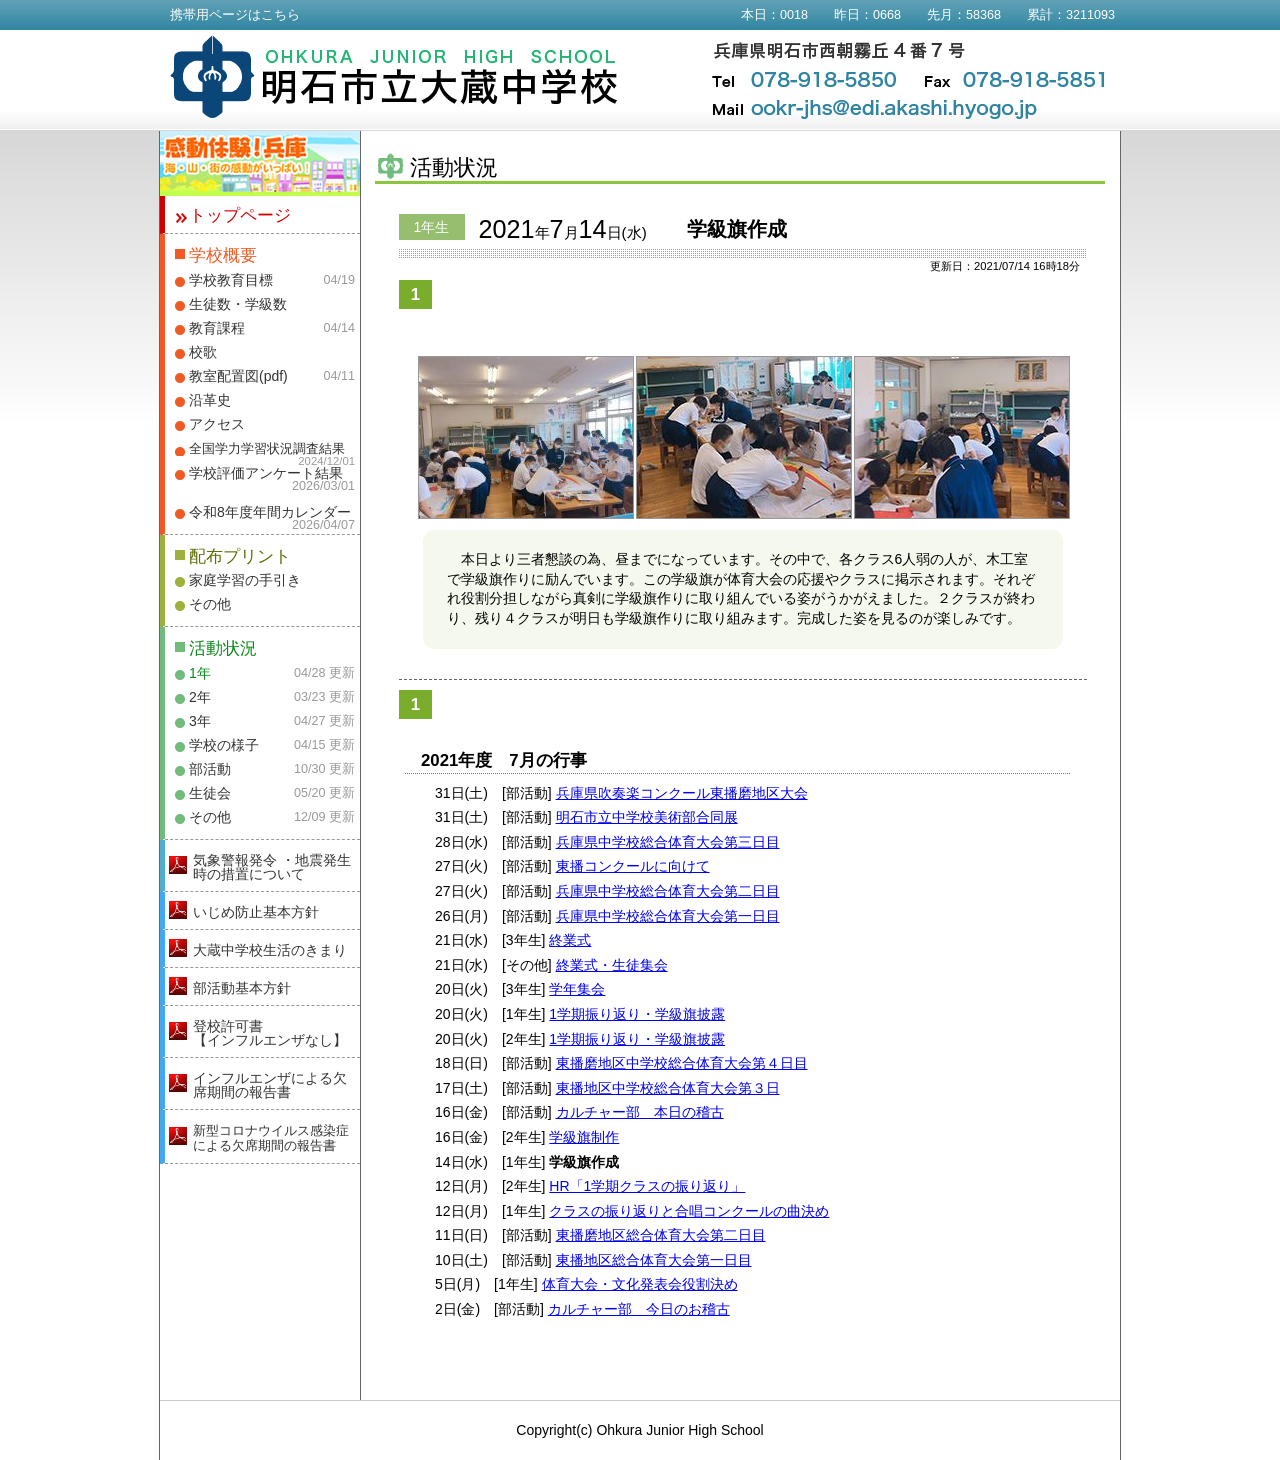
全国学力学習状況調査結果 (267, 449)
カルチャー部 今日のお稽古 (639, 1309)
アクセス (217, 424)
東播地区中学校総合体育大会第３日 (668, 1088)
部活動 (210, 769)
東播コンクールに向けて (633, 866)
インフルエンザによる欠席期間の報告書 (270, 1085)
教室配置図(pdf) (238, 376)
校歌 (203, 352)
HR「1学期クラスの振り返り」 (647, 1186)
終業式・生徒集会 (612, 965)
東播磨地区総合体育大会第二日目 (661, 1235)
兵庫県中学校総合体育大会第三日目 (668, 842)
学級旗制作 (584, 1137)
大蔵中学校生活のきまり (270, 950)
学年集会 (577, 989)
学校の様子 (224, 745)
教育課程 (217, 328)
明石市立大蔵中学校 (394, 77)
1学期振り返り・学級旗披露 (637, 1014)
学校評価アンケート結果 (266, 473)
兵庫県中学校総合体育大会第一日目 (668, 916)
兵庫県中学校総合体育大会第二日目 (668, 891)
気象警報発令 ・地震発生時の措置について (272, 867)
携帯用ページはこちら (235, 15)
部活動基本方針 (242, 988)
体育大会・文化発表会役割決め (640, 1284)
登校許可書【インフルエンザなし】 (270, 1033)
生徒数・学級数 (238, 304)
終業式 (570, 940)
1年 (200, 673)
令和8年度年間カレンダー (270, 512)
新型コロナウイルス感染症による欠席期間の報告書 (271, 1138)
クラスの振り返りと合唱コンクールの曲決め (689, 1211)
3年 (200, 721)
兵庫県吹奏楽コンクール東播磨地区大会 (682, 793)
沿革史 (210, 400)
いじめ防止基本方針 (256, 912)
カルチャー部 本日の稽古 (640, 1112)
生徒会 (210, 793)
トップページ (240, 215)
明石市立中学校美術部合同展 (647, 817)
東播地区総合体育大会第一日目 (654, 1260)
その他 (210, 604)
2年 (200, 697)
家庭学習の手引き (245, 580)
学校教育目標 (231, 280)
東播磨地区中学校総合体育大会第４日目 (682, 1063)
